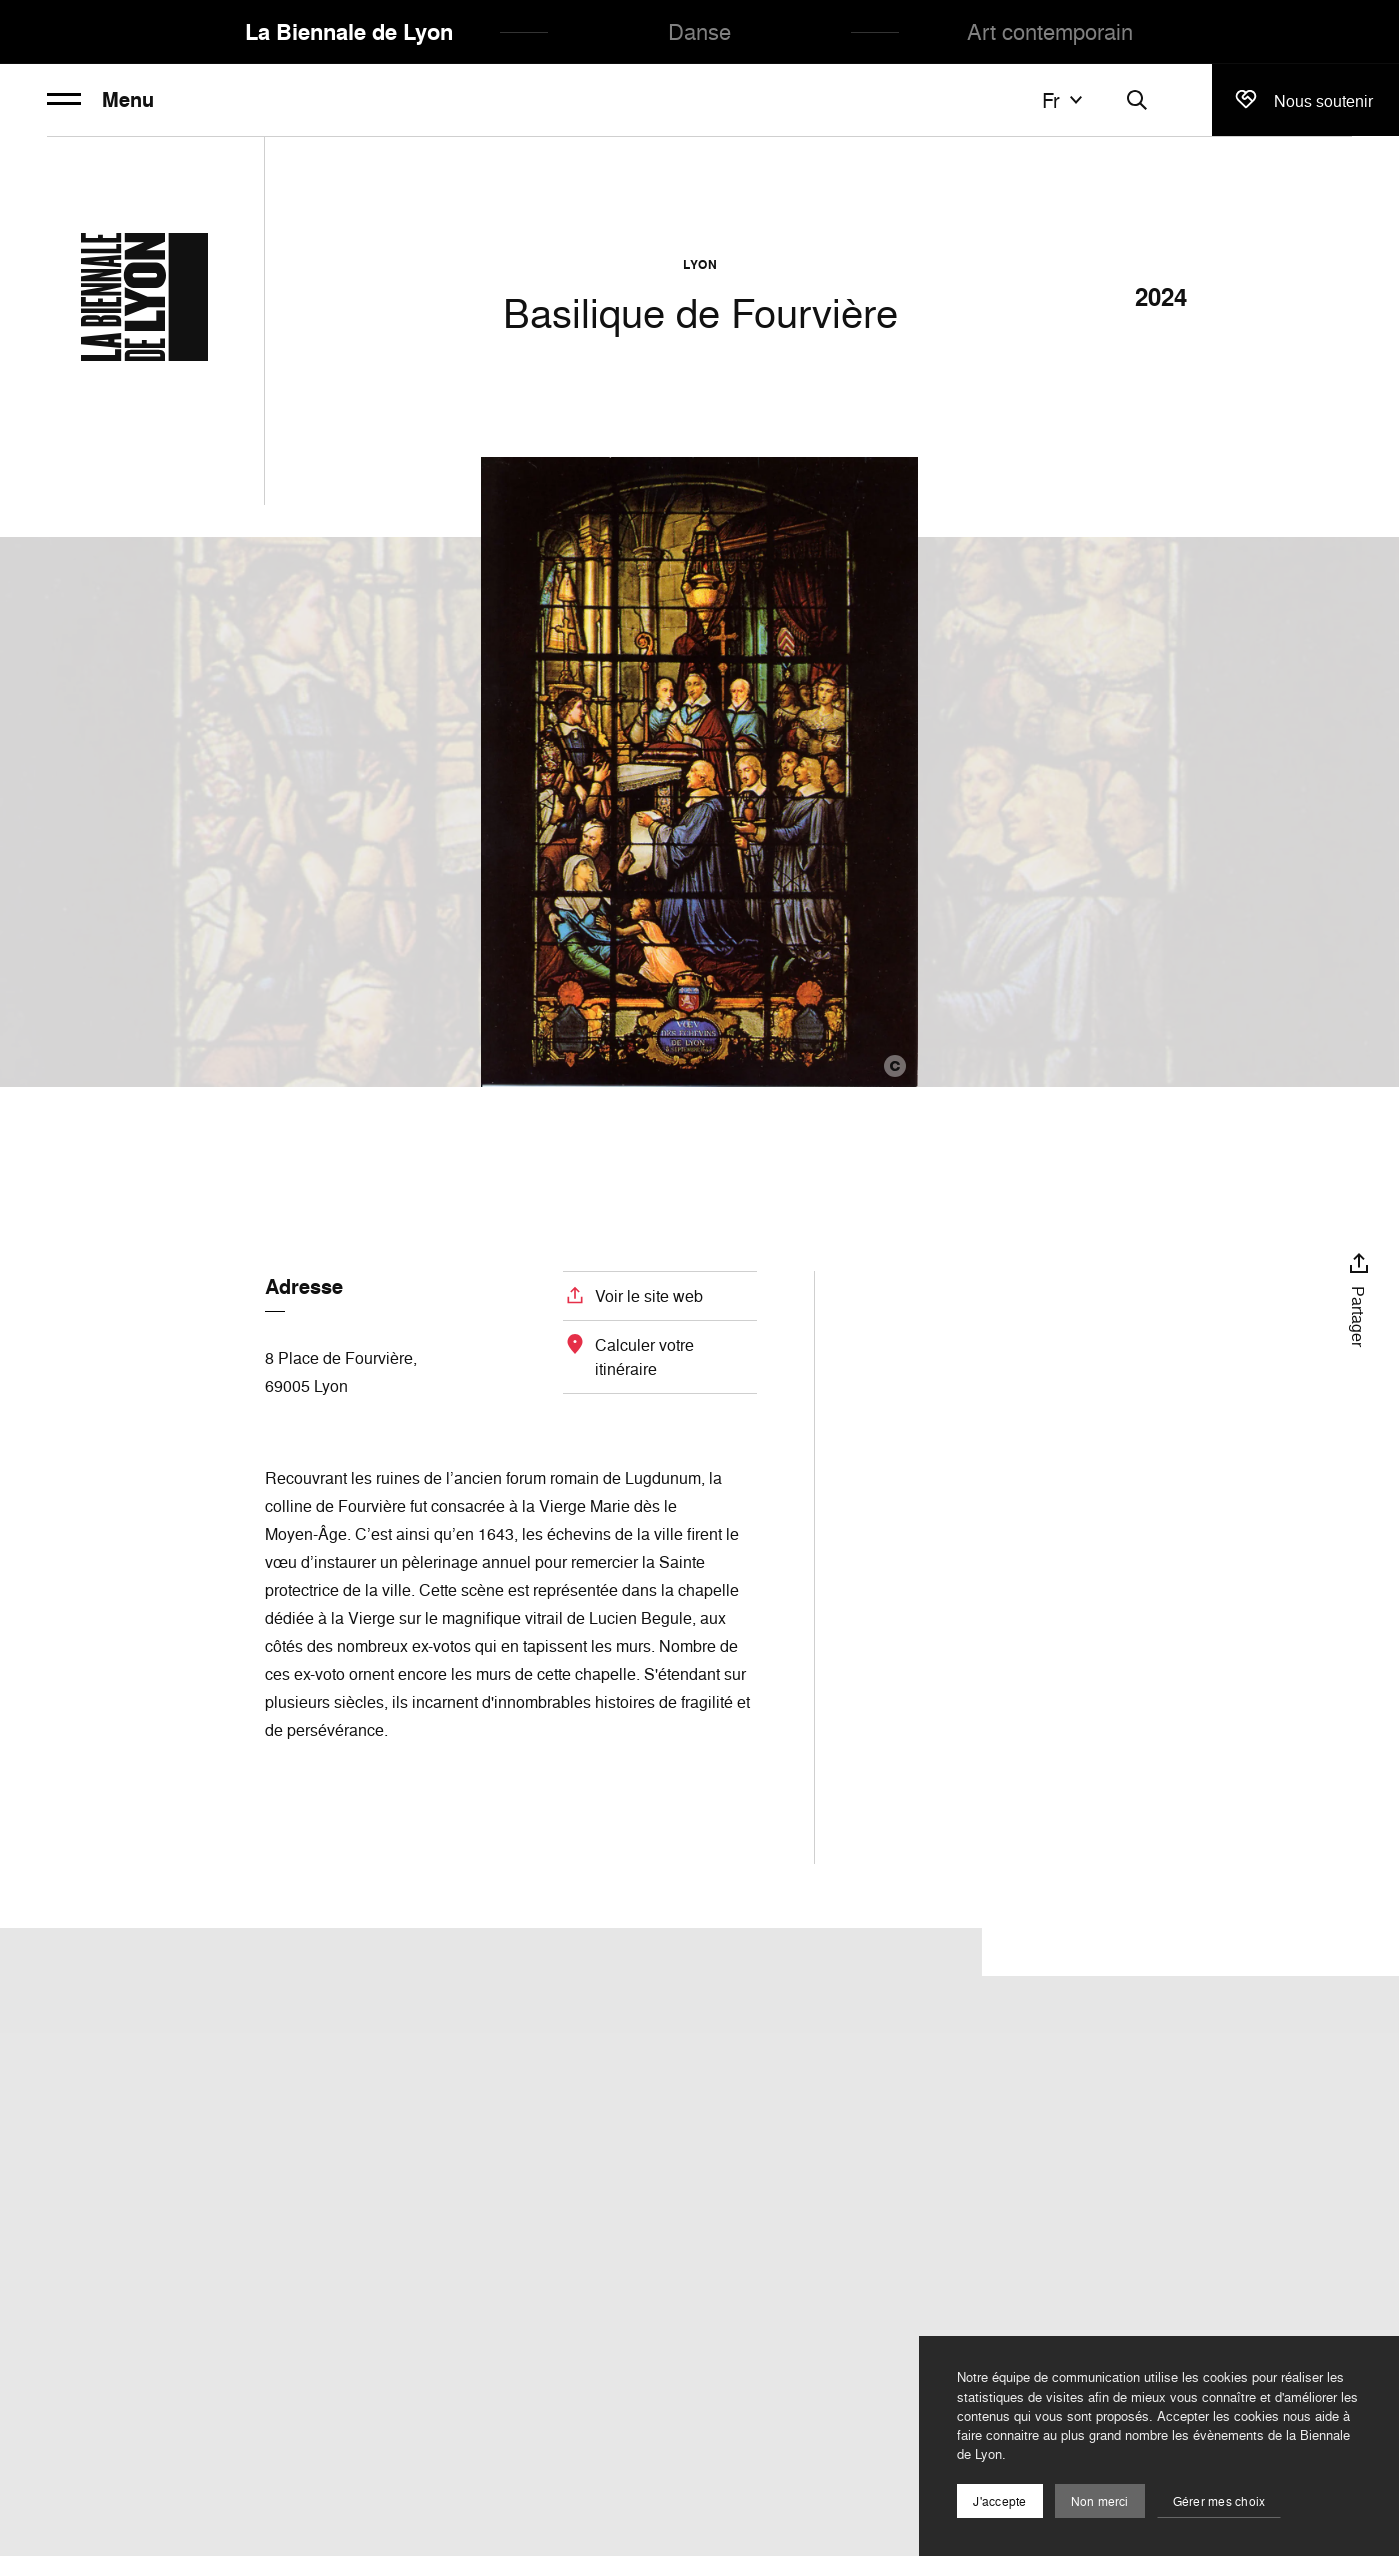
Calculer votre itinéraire (644, 1357)
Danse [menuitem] (699, 31)
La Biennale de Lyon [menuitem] (349, 32)
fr (1065, 100)
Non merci (1100, 2501)
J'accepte (999, 2501)
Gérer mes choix (1219, 2501)
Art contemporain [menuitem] (1050, 31)
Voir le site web (649, 1296)
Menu (100, 100)
